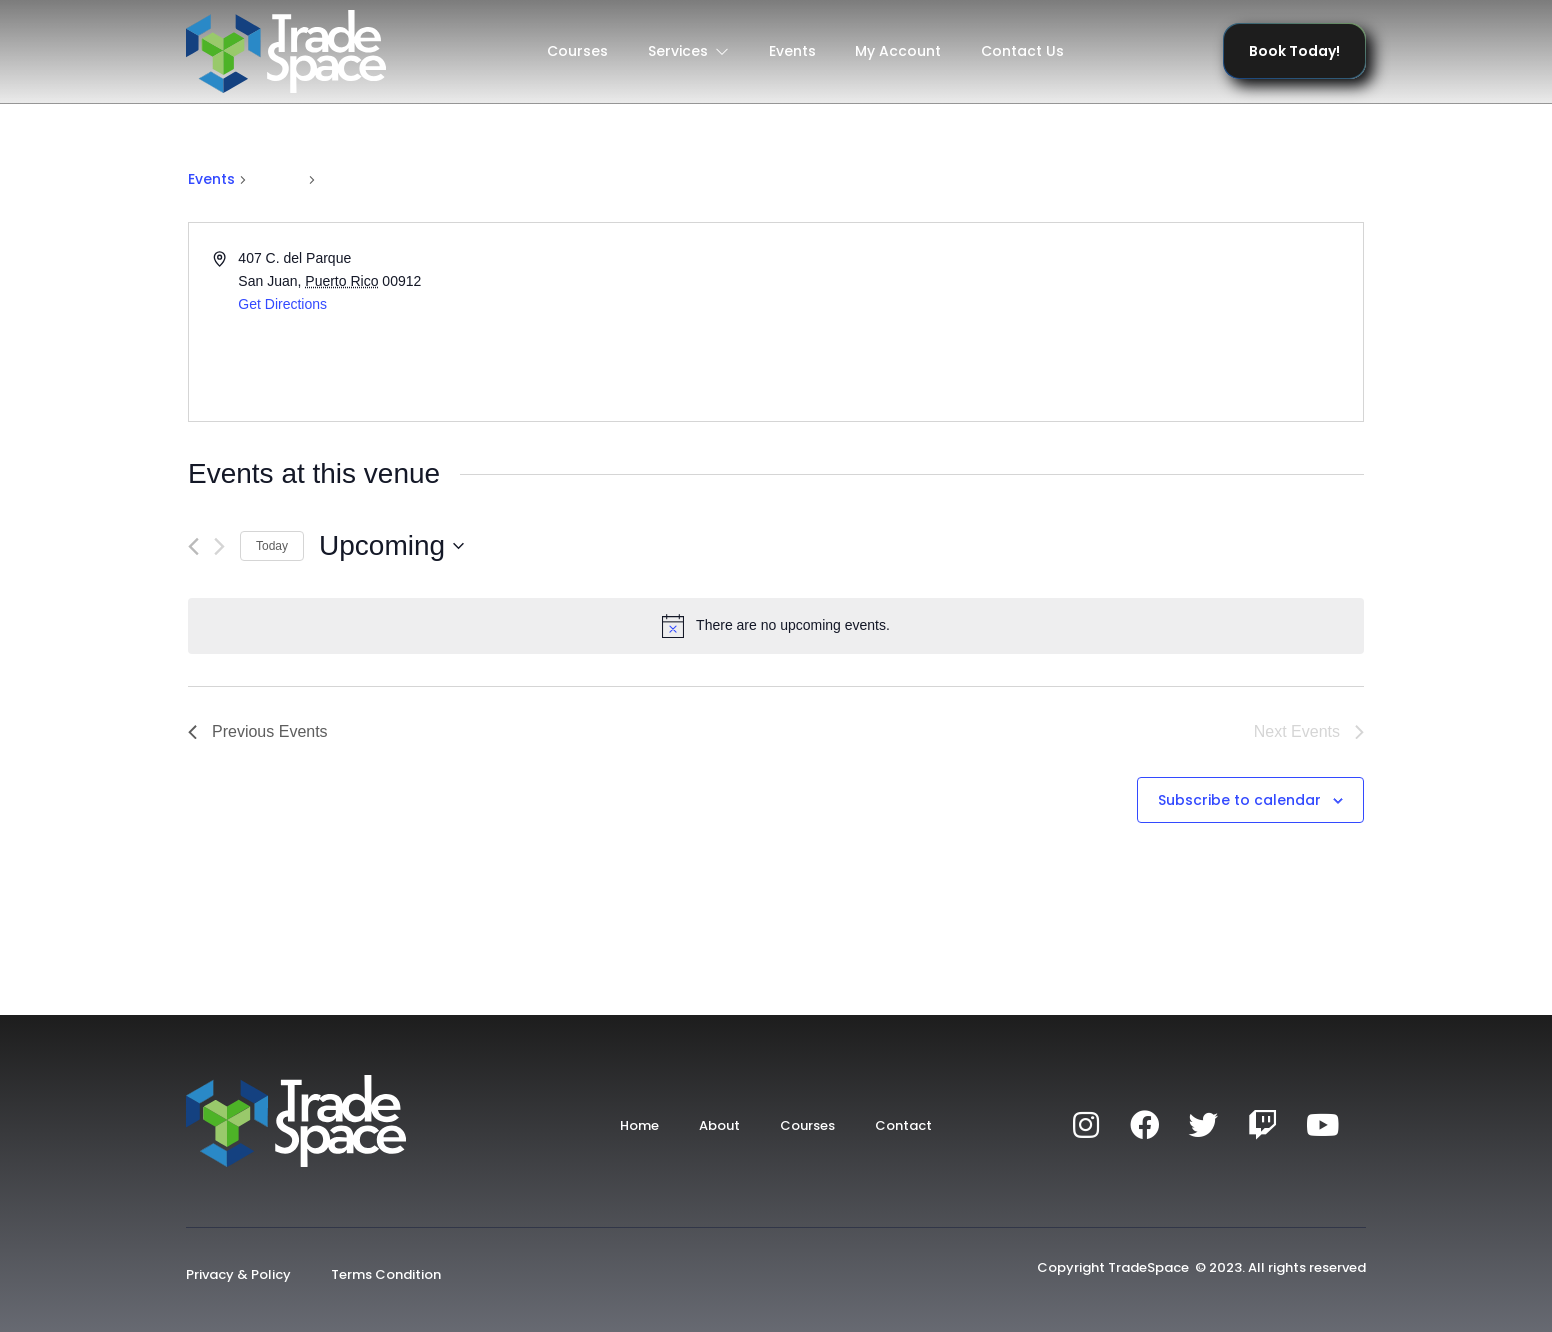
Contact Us (1023, 51)
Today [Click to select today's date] (272, 546)
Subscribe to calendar (1239, 800)
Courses (577, 51)
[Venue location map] (1068, 322)
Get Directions (282, 304)
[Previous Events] (193, 546)
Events (792, 51)
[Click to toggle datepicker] (391, 546)
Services (688, 51)
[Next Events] (219, 546)
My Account (899, 51)
